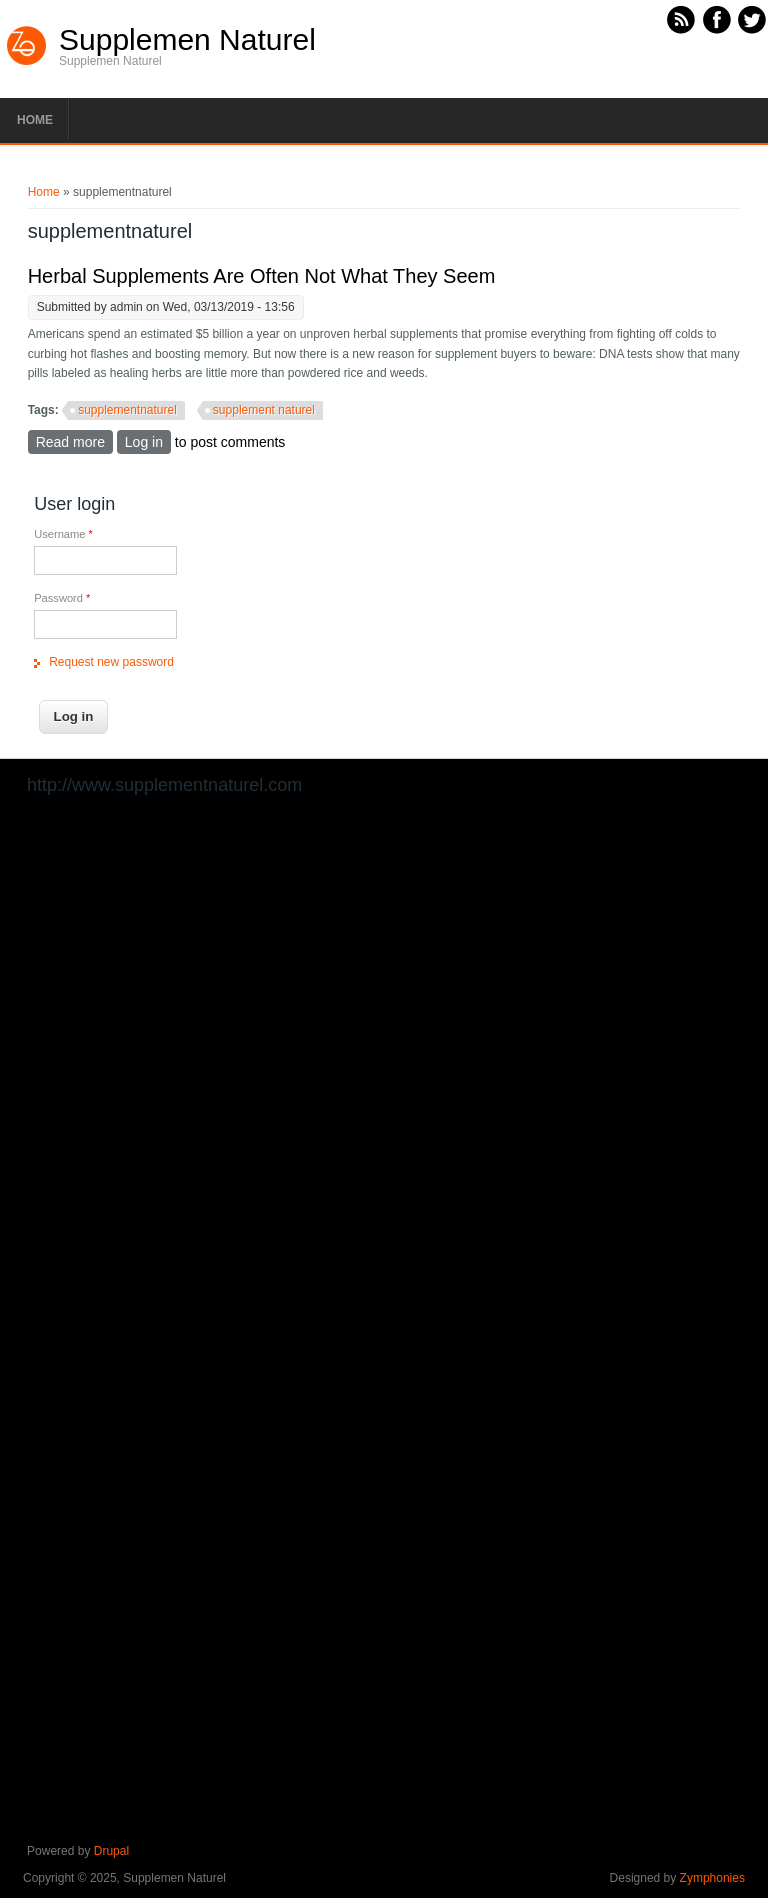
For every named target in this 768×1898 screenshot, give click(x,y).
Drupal (111, 1851)
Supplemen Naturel (187, 40)
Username (63, 534)
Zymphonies (712, 1878)
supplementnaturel (127, 410)
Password (62, 598)
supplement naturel (264, 410)
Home (35, 120)
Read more (74, 441)
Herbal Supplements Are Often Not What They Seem (262, 276)
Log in (144, 442)
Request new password (111, 662)
